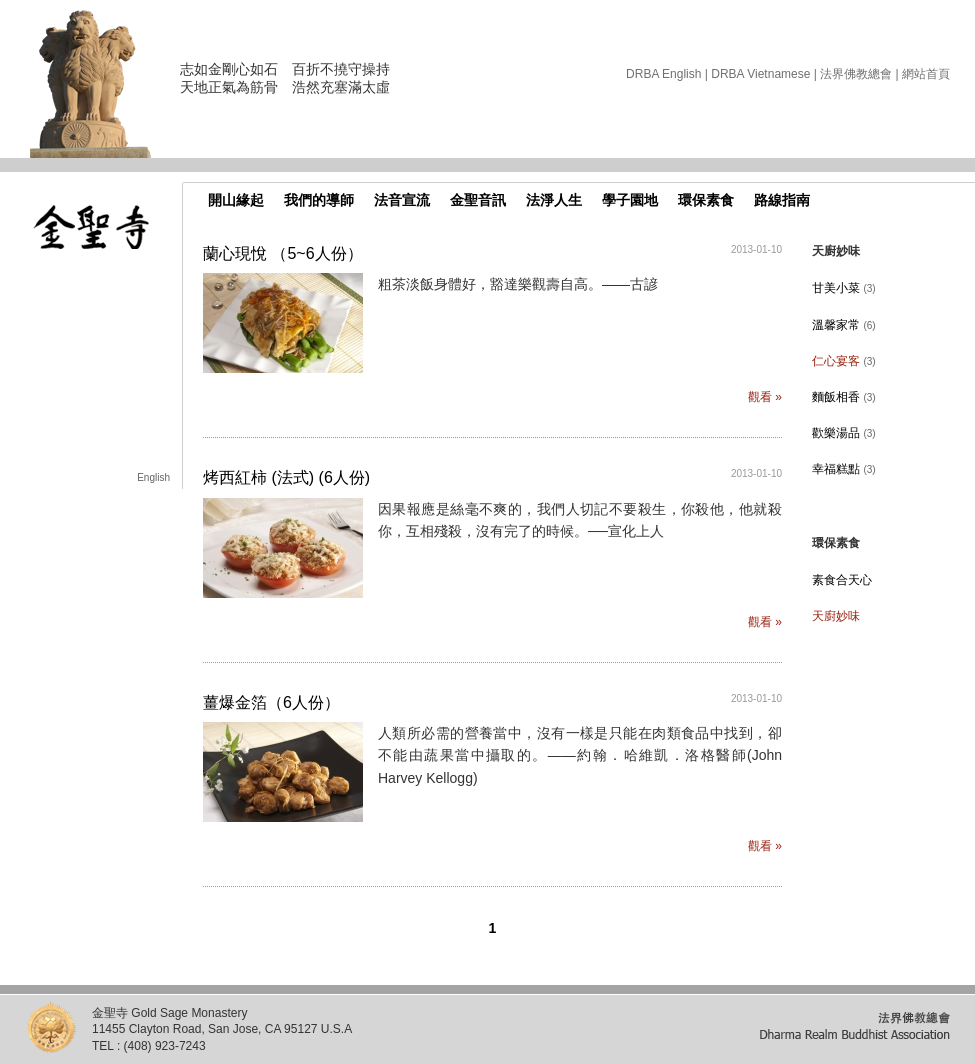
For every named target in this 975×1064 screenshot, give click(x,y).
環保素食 (706, 200)
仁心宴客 (844, 361)
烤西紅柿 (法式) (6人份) (286, 477)
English (153, 477)
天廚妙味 (836, 616)
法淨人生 (554, 200)
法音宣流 (402, 200)
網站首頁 (926, 74)
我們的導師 (319, 200)
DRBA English (663, 74)
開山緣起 (236, 200)
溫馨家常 (844, 325)
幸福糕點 (844, 469)
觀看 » (765, 397)
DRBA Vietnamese (760, 74)
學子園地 (630, 200)
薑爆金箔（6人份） (271, 702)
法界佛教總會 (856, 74)
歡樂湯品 (844, 433)
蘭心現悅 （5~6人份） (283, 253)
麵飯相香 (844, 397)
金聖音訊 (478, 200)
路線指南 (782, 200)
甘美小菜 (844, 288)
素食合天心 (842, 580)
